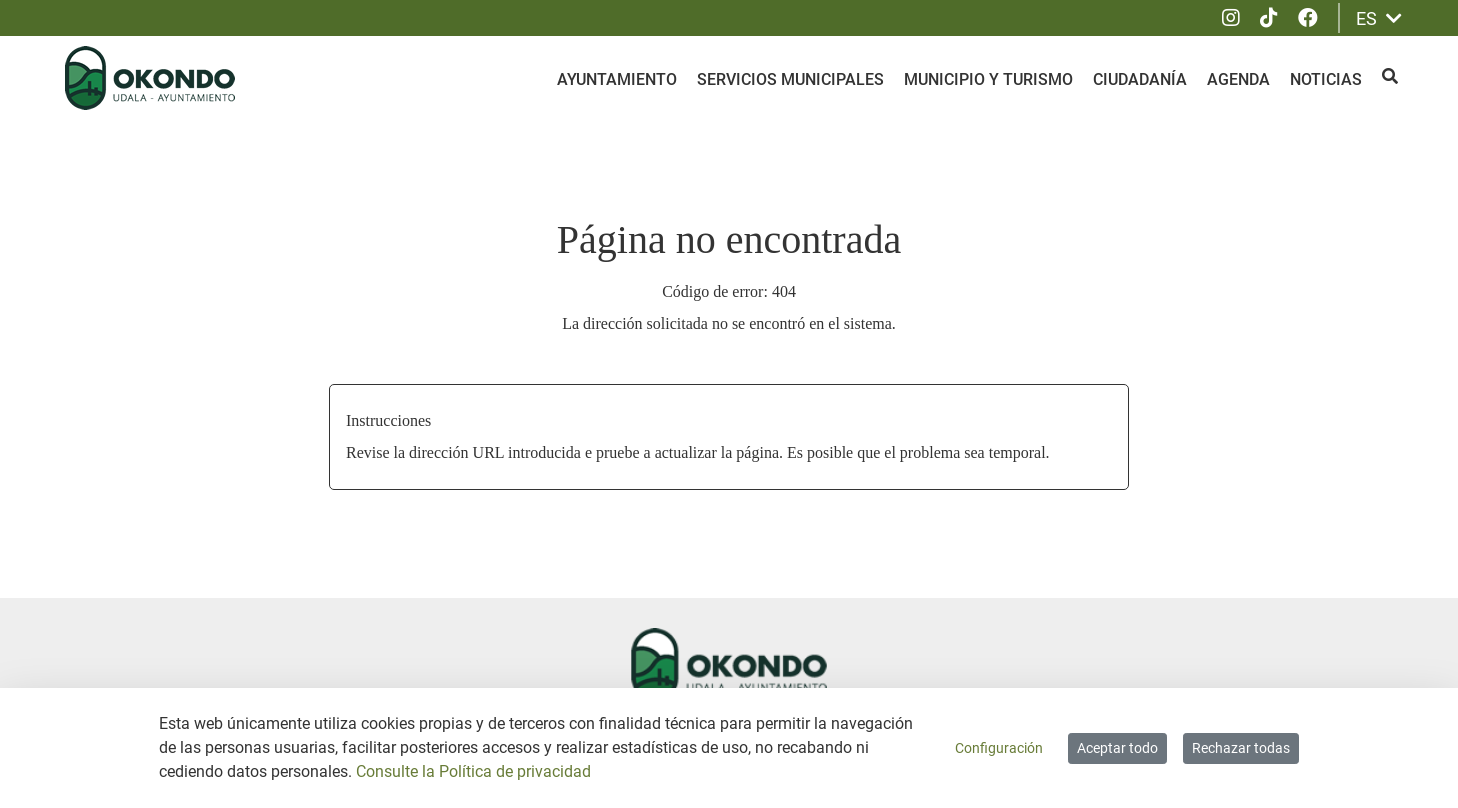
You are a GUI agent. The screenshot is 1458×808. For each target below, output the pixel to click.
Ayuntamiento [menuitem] (617, 79)
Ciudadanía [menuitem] (1140, 79)
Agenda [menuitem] (1238, 79)
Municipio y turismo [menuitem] (988, 79)
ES (1379, 18)
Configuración (999, 748)
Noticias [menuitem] (1326, 79)
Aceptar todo (1117, 748)
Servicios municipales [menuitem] (790, 79)
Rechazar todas (1241, 748)
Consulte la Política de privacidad (473, 771)
